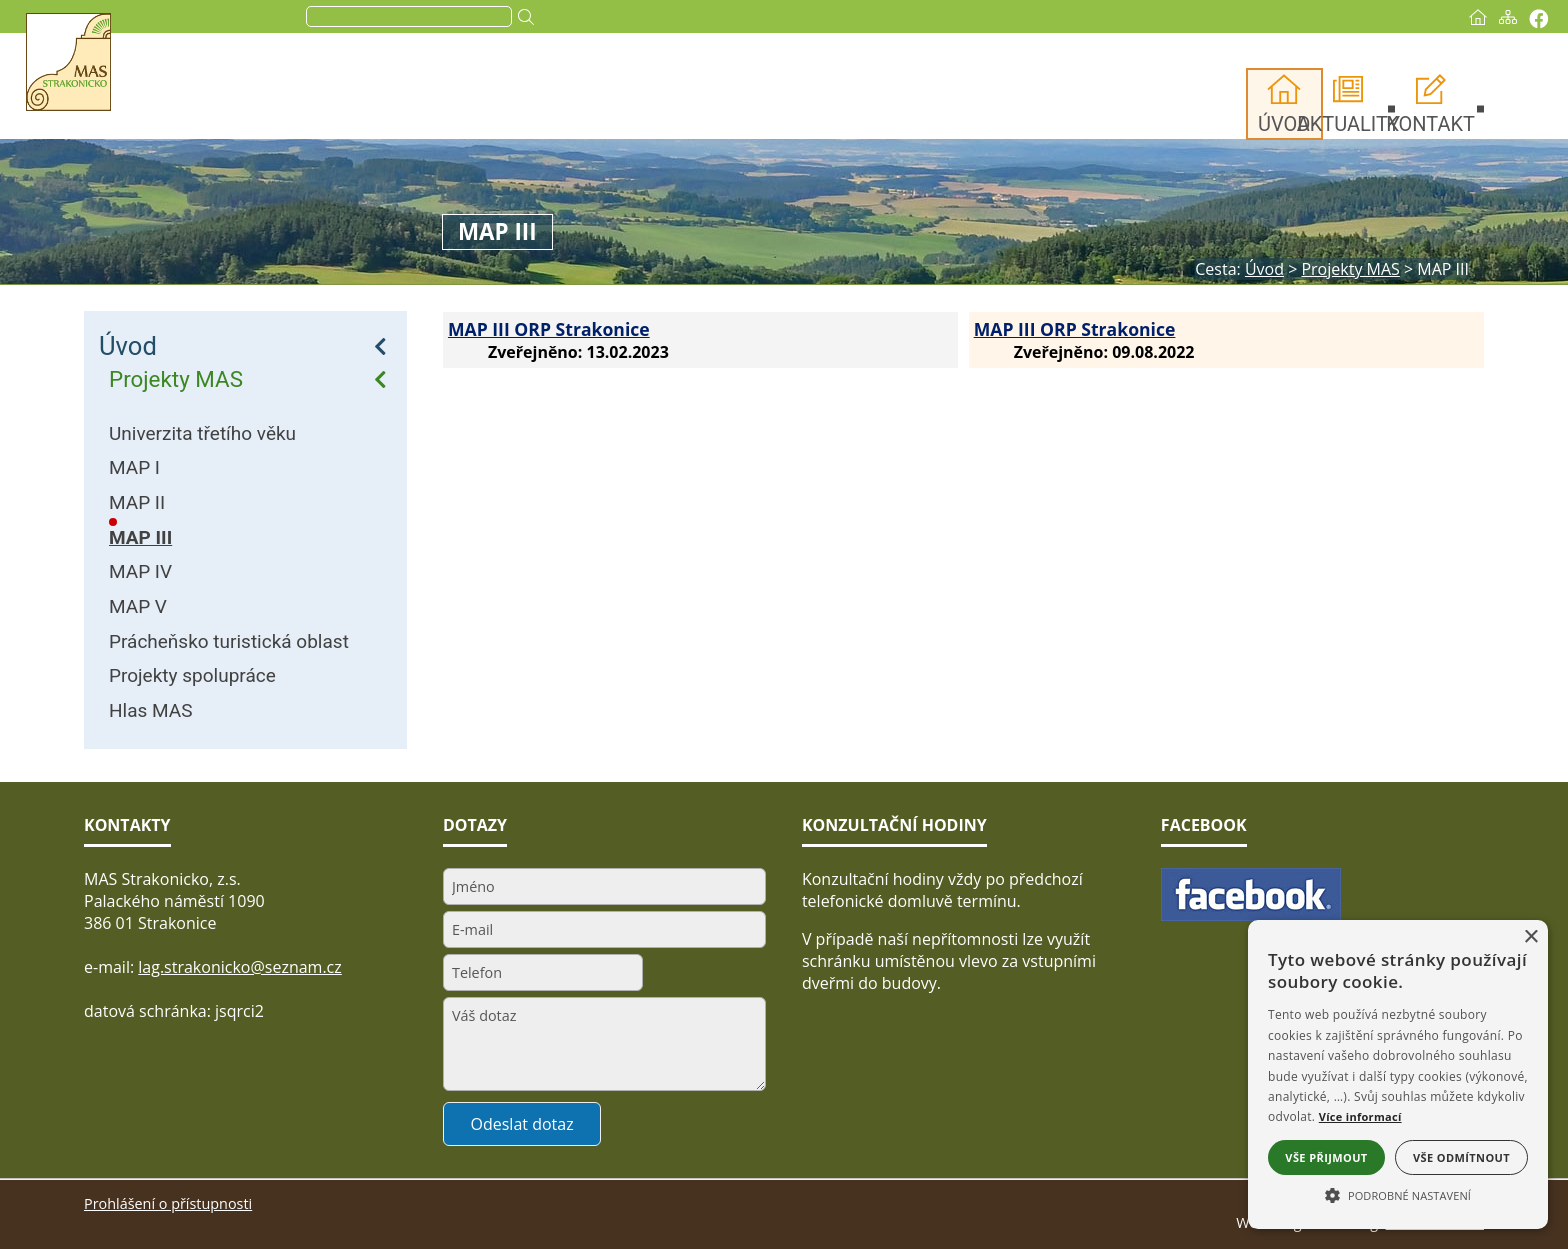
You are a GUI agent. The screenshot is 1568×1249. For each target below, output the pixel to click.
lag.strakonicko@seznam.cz (240, 967)
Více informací (1360, 1116)
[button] (1398, 1194)
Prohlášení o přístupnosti (168, 1203)
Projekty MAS (176, 379)
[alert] (1398, 1074)
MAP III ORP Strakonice (549, 329)
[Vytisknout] (1460, 18)
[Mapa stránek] (1430, 17)
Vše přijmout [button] (1326, 1157)
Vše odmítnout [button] (1461, 1157)
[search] (485, 17)
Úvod (128, 346)
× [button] (1530, 937)
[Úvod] (1400, 17)
